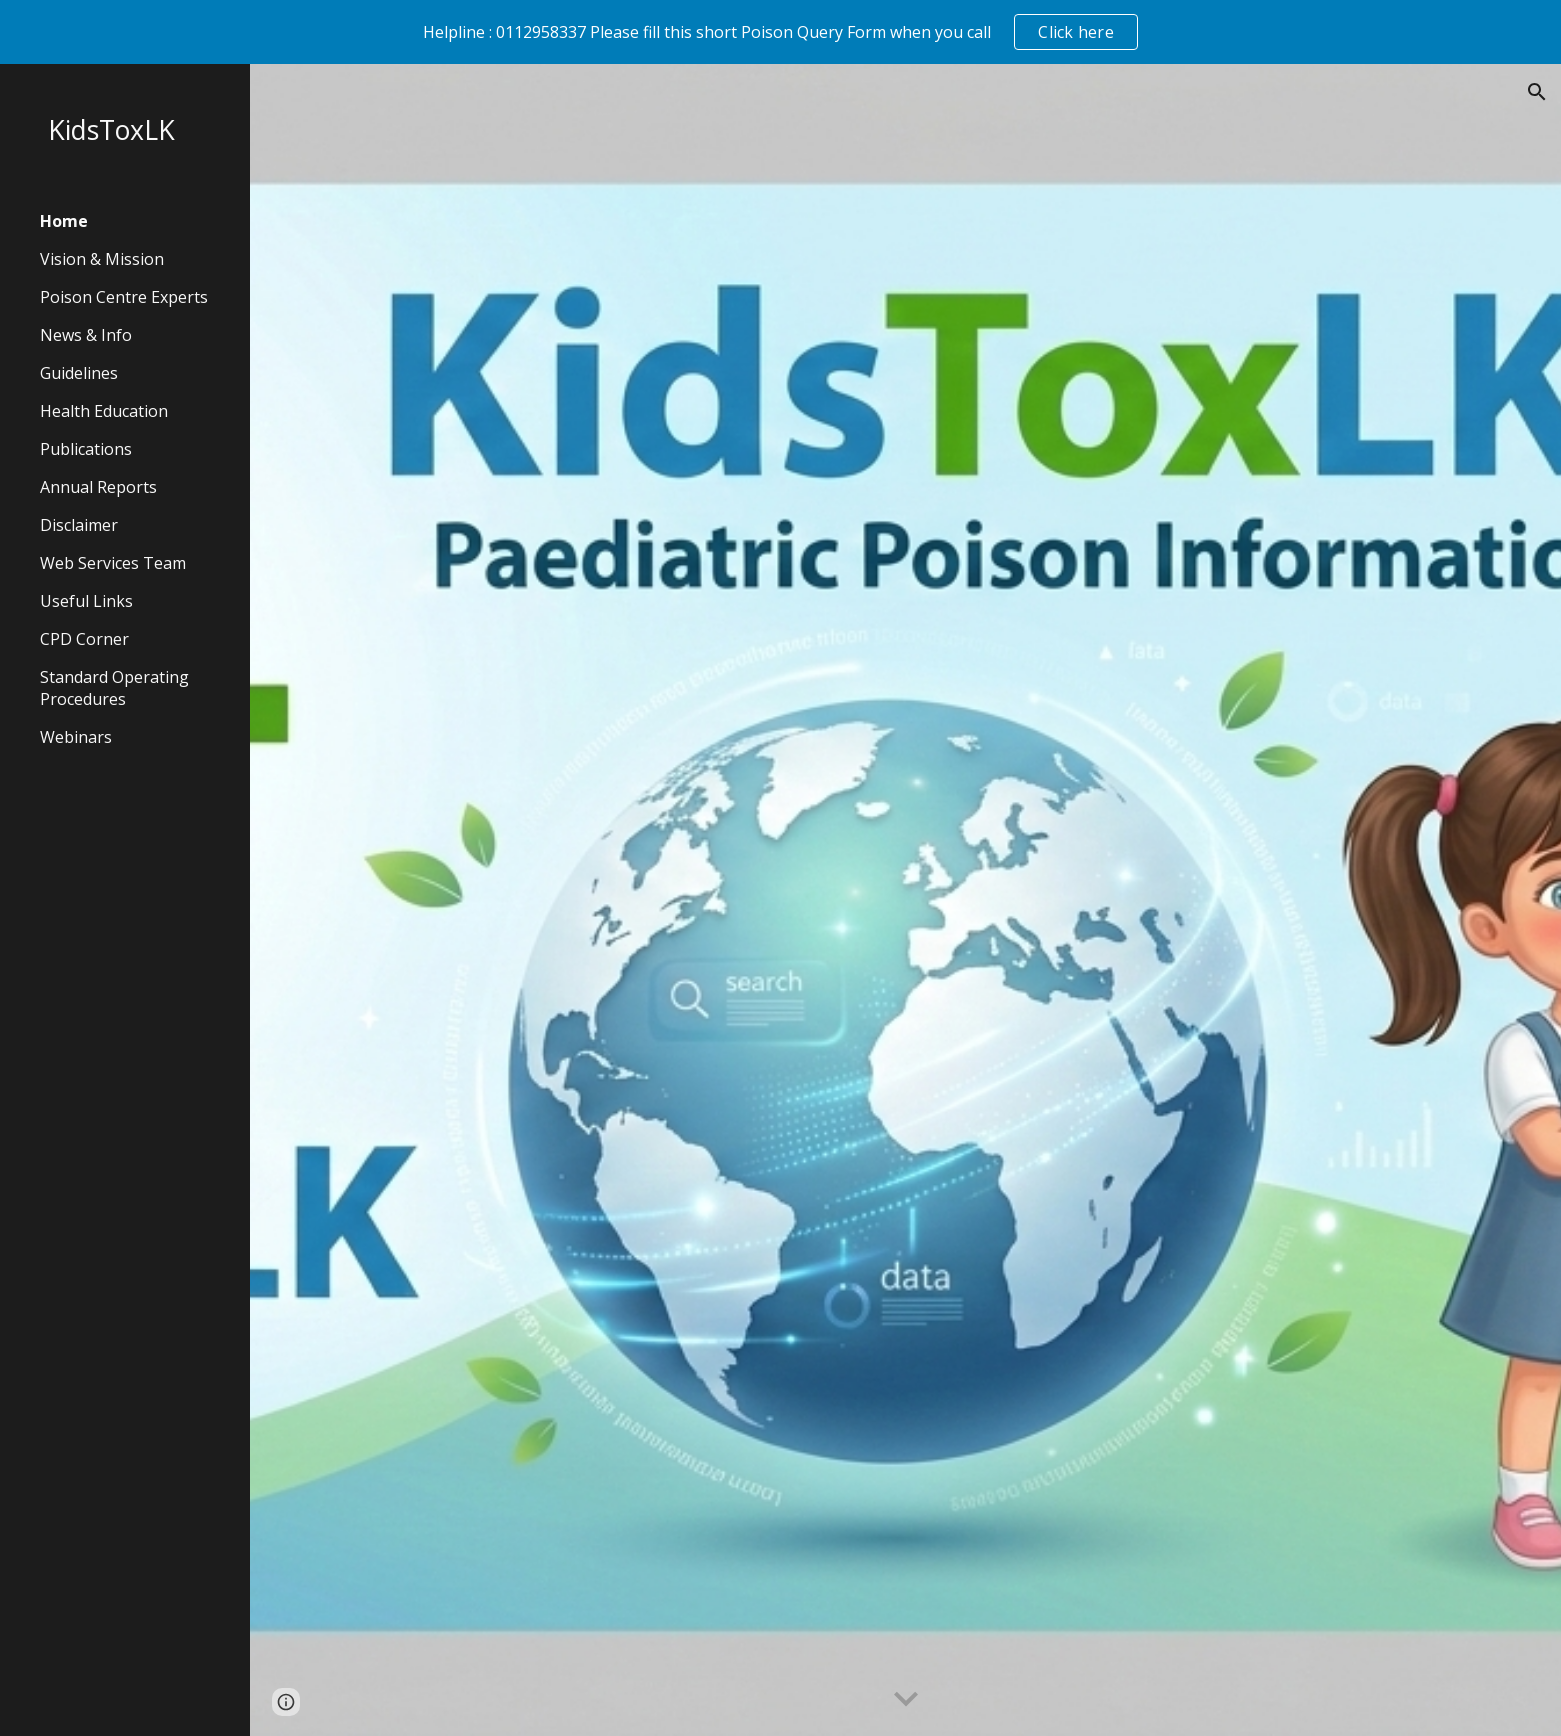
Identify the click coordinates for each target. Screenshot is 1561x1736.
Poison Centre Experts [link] (124, 297)
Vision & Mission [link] (102, 259)
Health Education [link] (104, 411)
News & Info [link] (86, 335)
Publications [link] (86, 449)
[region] (780, 32)
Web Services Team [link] (113, 563)
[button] (1537, 92)
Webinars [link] (76, 737)
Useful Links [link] (86, 601)
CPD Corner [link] (84, 639)
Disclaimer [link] (79, 525)
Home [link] (64, 221)
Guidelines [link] (79, 373)
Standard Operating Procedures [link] (114, 688)
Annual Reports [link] (98, 487)
